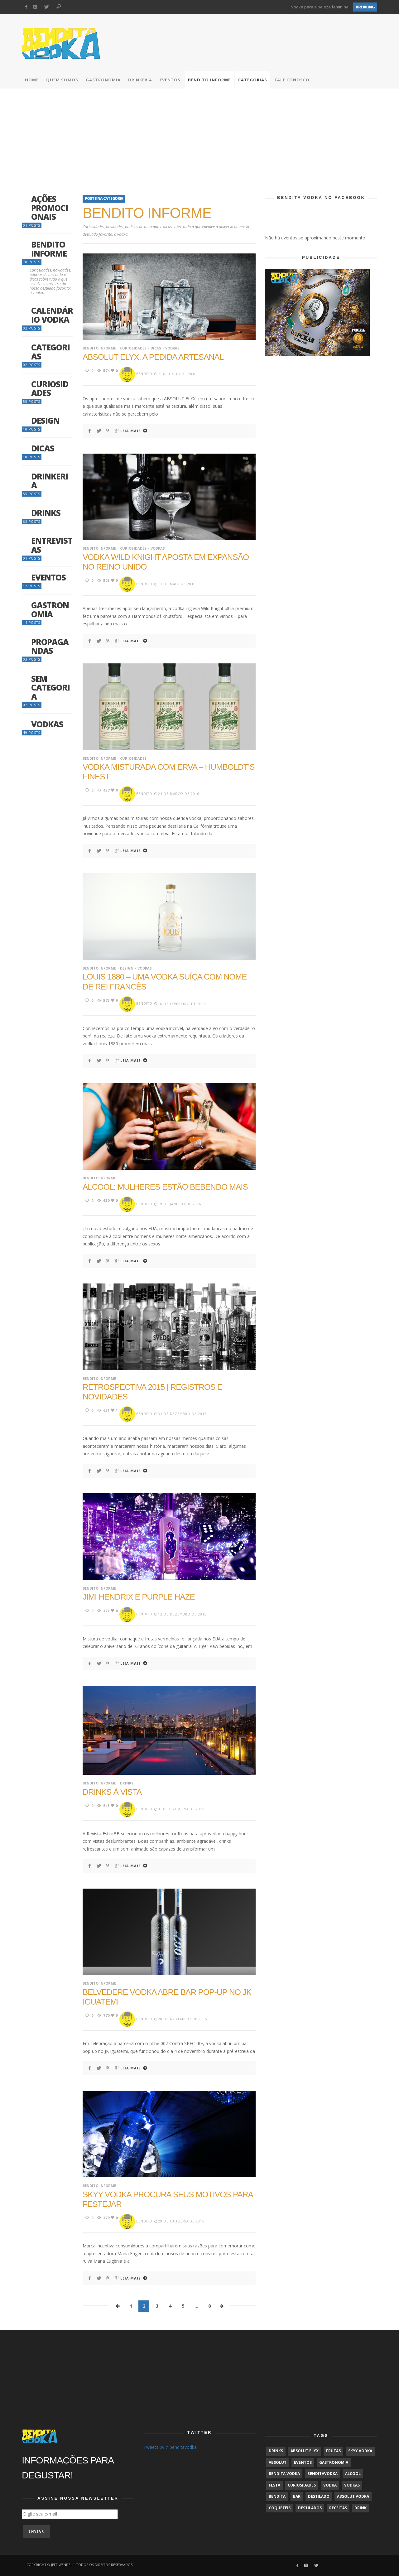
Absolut (277, 2462)
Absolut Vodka (353, 2496)
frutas (333, 2450)
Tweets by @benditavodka (170, 2447)
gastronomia (333, 2462)
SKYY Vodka (360, 2450)
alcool (353, 2473)
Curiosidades (133, 348)
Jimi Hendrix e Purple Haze (139, 1596)
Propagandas (50, 646)
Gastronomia (50, 610)
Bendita (277, 2496)
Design (126, 968)
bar (296, 2496)
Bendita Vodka (284, 2473)
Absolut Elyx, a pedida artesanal (153, 357)
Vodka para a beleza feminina (320, 7)
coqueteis (280, 2508)
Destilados (310, 2508)
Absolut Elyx (305, 2450)
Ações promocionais (49, 208)
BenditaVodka (322, 2473)
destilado (318, 2496)
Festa (274, 2485)
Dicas (156, 348)
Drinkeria (49, 481)
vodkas (352, 2485)
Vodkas (172, 348)
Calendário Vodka (52, 315)
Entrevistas (51, 545)
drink (360, 2508)
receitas (338, 2508)
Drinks (126, 1783)
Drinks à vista (112, 1792)
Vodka (330, 2485)
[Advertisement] (199, 135)
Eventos (48, 577)
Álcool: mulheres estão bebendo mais (165, 1187)
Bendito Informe (99, 348)
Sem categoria (50, 687)
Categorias (50, 352)
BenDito (144, 374)
